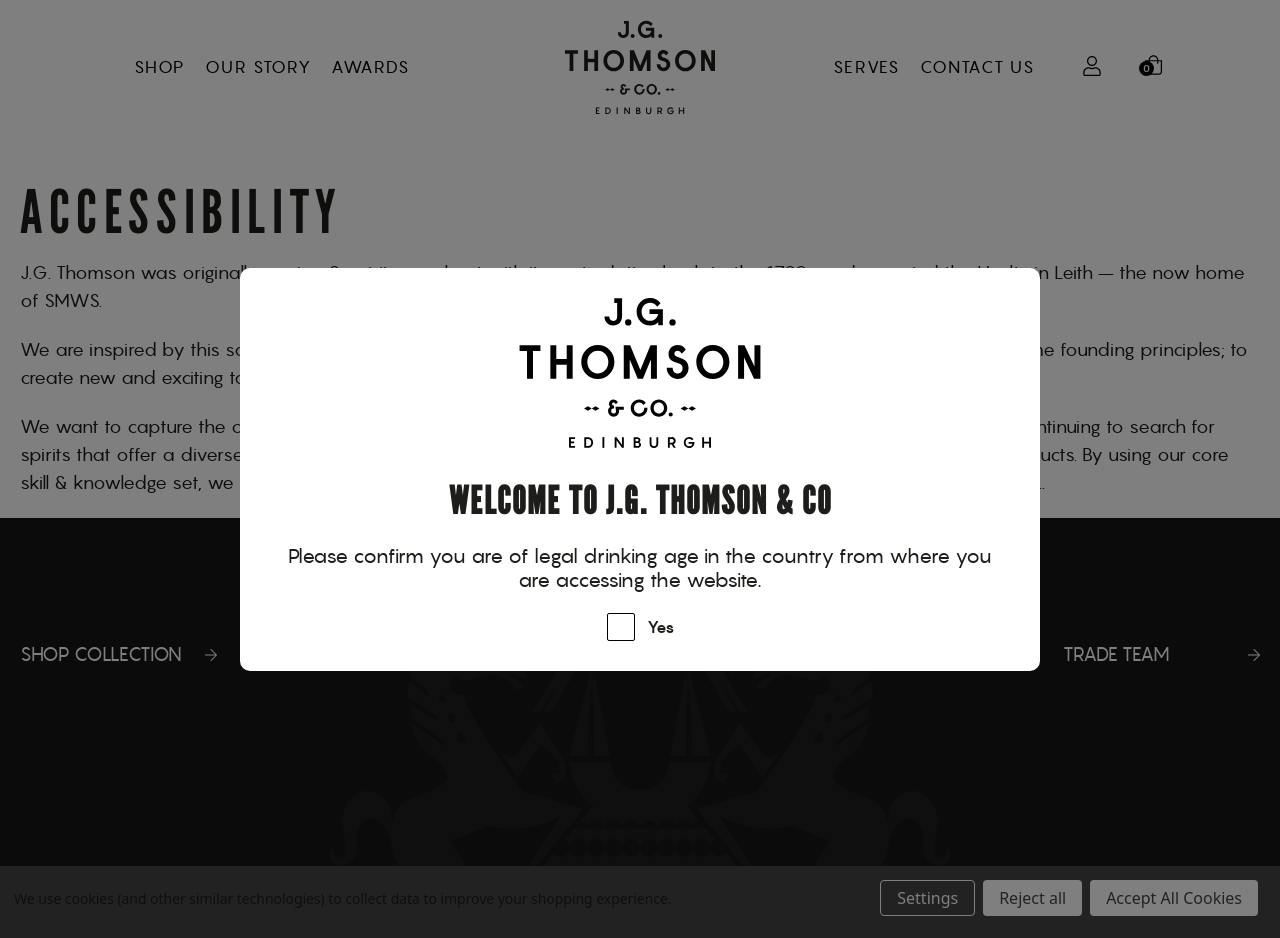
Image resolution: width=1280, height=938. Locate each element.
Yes (660, 628)
